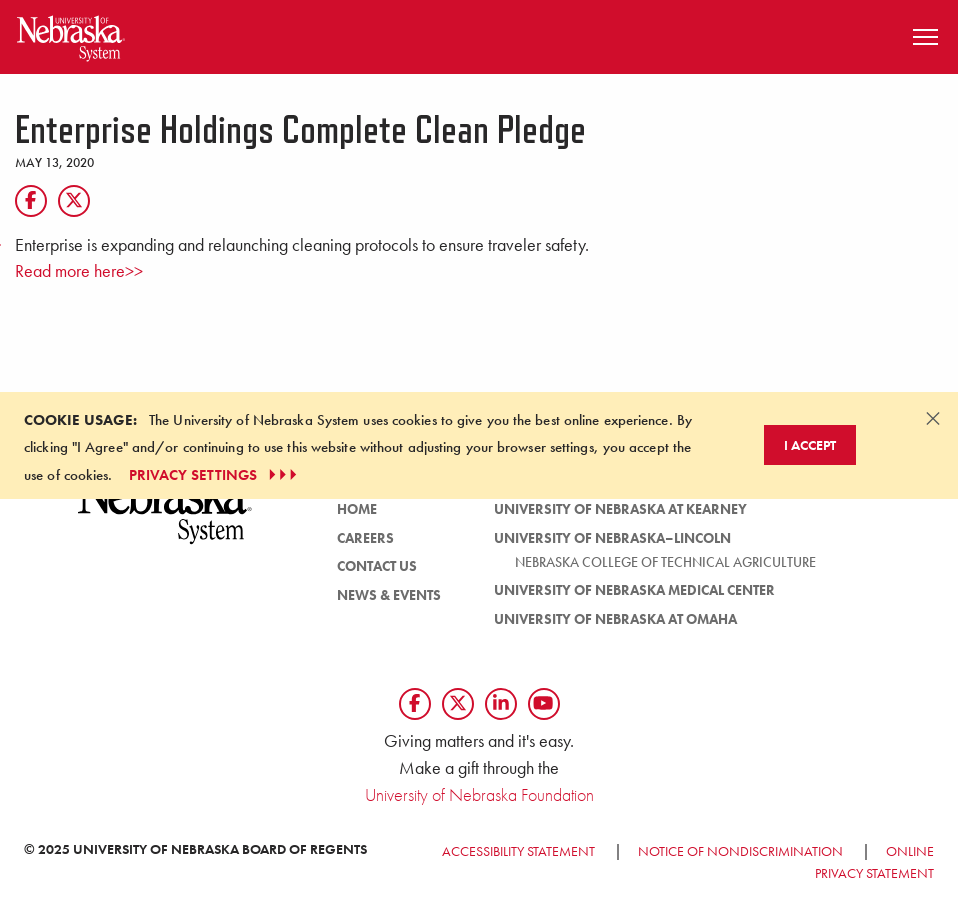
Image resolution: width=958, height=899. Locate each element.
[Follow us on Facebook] (415, 704)
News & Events (389, 595)
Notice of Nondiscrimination (740, 851)
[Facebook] (31, 201)
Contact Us (377, 566)
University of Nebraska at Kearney (620, 509)
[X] (74, 201)
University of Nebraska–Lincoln (612, 538)
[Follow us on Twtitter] (458, 704)
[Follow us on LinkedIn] (501, 704)
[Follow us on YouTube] (544, 704)
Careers (365, 538)
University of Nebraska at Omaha (615, 619)
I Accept (810, 445)
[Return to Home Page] (71, 34)
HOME (357, 509)
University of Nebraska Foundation (479, 794)
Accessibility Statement (518, 851)
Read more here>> (79, 271)
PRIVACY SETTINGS (215, 475)
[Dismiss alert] (933, 418)
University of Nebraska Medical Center (634, 590)
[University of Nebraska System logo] (165, 518)
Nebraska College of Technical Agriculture (665, 562)
